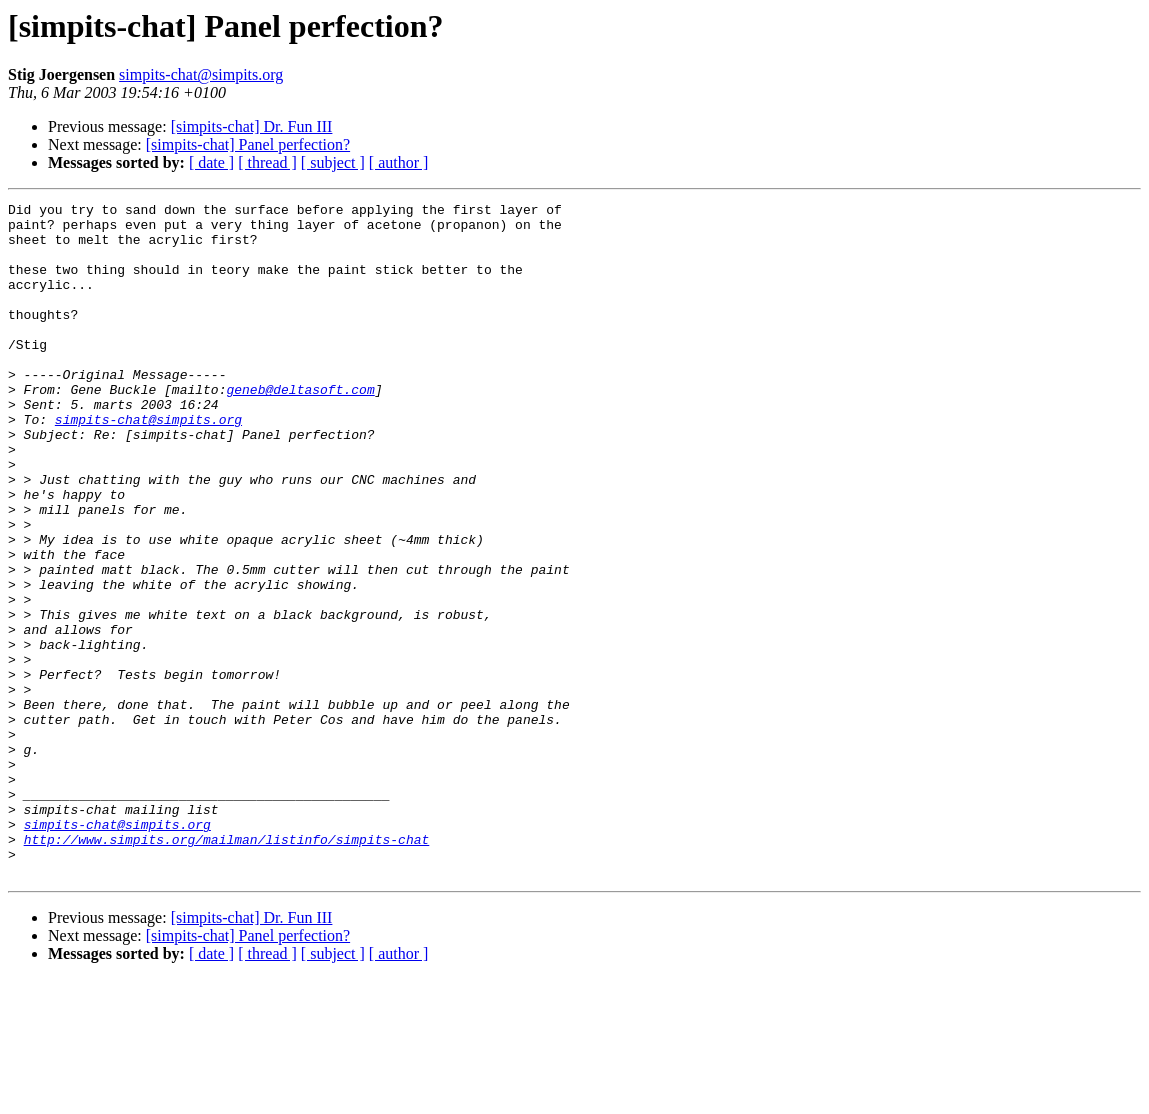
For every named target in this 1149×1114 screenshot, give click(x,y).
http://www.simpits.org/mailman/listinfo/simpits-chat (227, 968)
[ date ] (211, 162)
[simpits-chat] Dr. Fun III (252, 126)
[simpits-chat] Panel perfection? (248, 144)
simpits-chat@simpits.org (201, 74)
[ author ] (399, 162)
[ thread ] (267, 162)
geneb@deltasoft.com (300, 428)
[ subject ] (333, 162)
